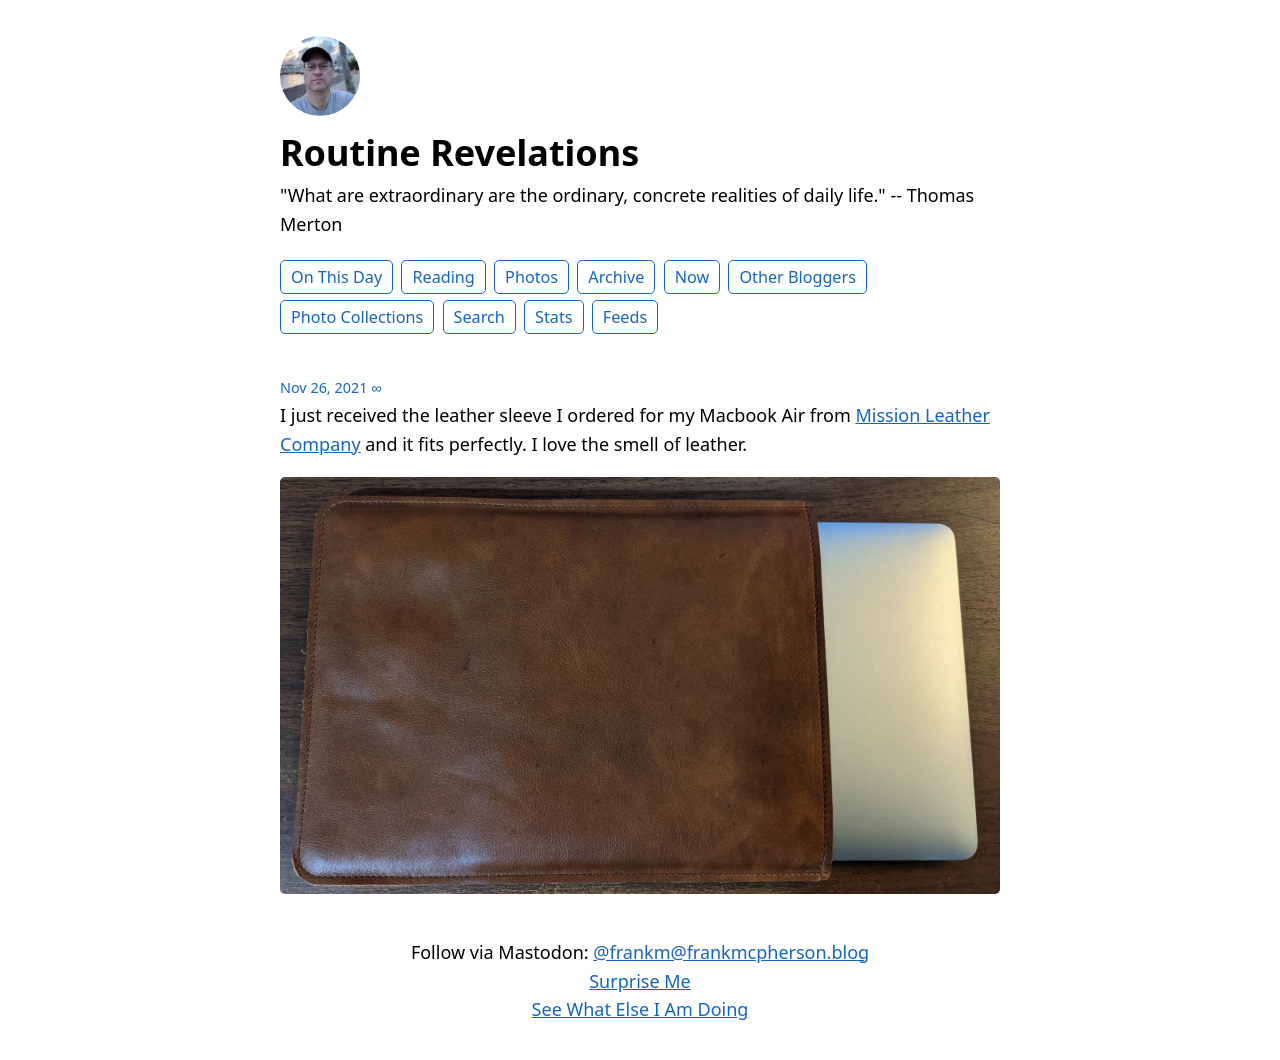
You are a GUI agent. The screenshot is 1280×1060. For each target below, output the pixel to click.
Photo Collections (357, 317)
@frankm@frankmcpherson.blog (731, 952)
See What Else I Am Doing (640, 1009)
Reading (443, 277)
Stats (553, 317)
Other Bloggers (797, 277)
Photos (531, 277)
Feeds (625, 317)
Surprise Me (640, 981)
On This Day (336, 277)
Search (479, 317)
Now (692, 277)
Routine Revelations (459, 152)
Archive (616, 277)
